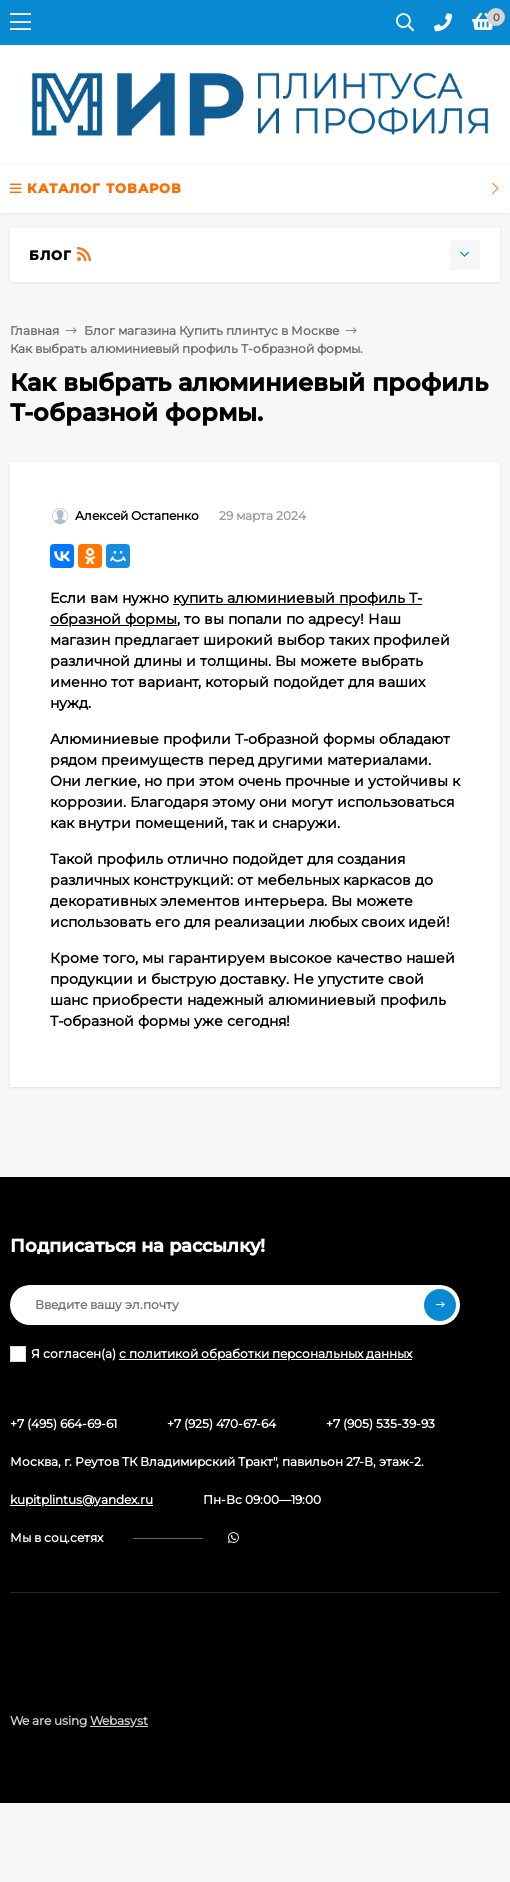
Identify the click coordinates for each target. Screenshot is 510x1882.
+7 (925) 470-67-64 (221, 1423)
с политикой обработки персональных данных (265, 1353)
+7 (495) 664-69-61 (63, 1423)
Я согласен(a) (211, 1354)
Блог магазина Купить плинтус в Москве (211, 330)
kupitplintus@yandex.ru (81, 1499)
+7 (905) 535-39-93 (380, 1423)
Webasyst (119, 1720)
